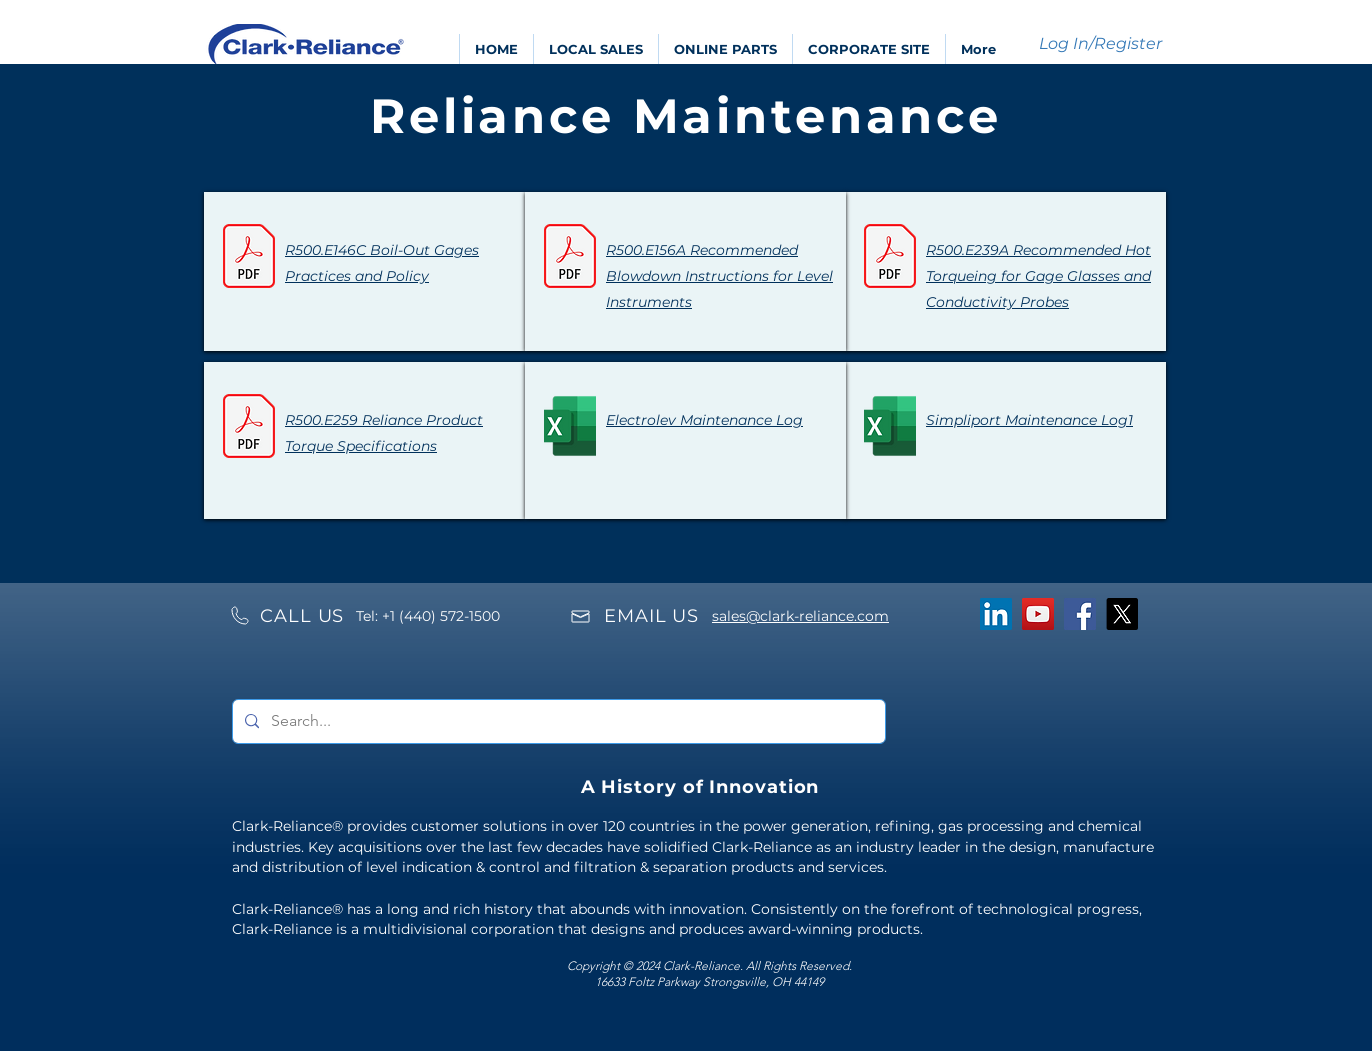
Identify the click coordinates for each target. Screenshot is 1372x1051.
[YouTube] (1038, 614)
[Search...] (557, 721)
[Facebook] (1080, 614)
